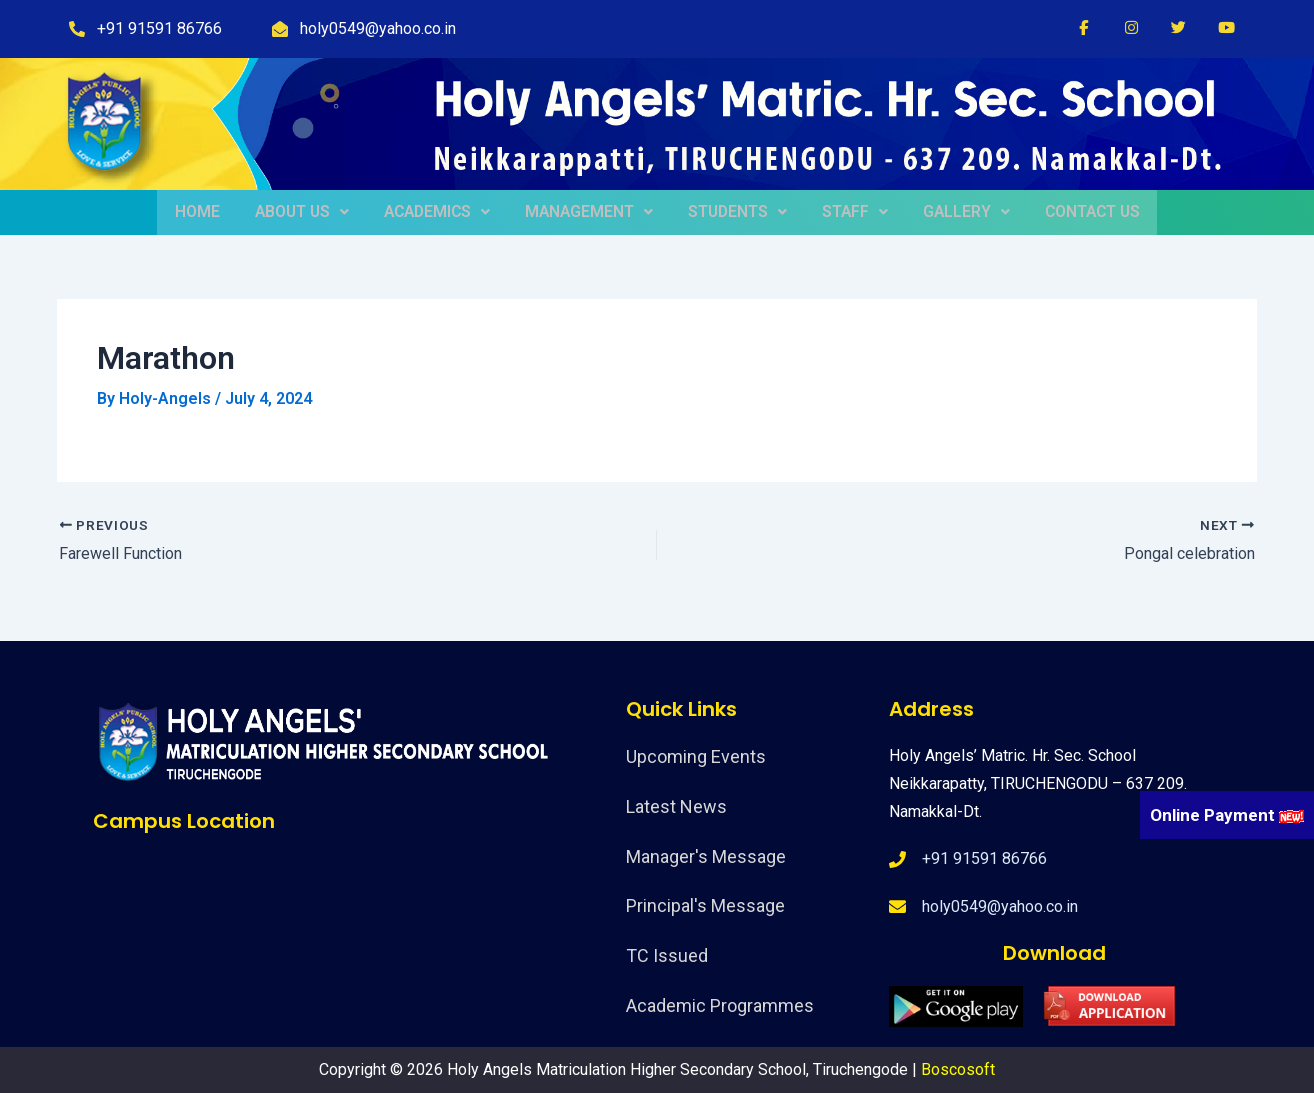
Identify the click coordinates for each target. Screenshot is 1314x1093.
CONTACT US (1081, 212)
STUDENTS (736, 212)
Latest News (676, 806)
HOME (205, 212)
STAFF (850, 212)
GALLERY (958, 212)
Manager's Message (706, 856)
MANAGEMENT (591, 212)
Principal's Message (705, 905)
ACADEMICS (440, 212)
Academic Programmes (720, 1005)
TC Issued (667, 955)
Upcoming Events (696, 756)
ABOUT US (306, 212)
